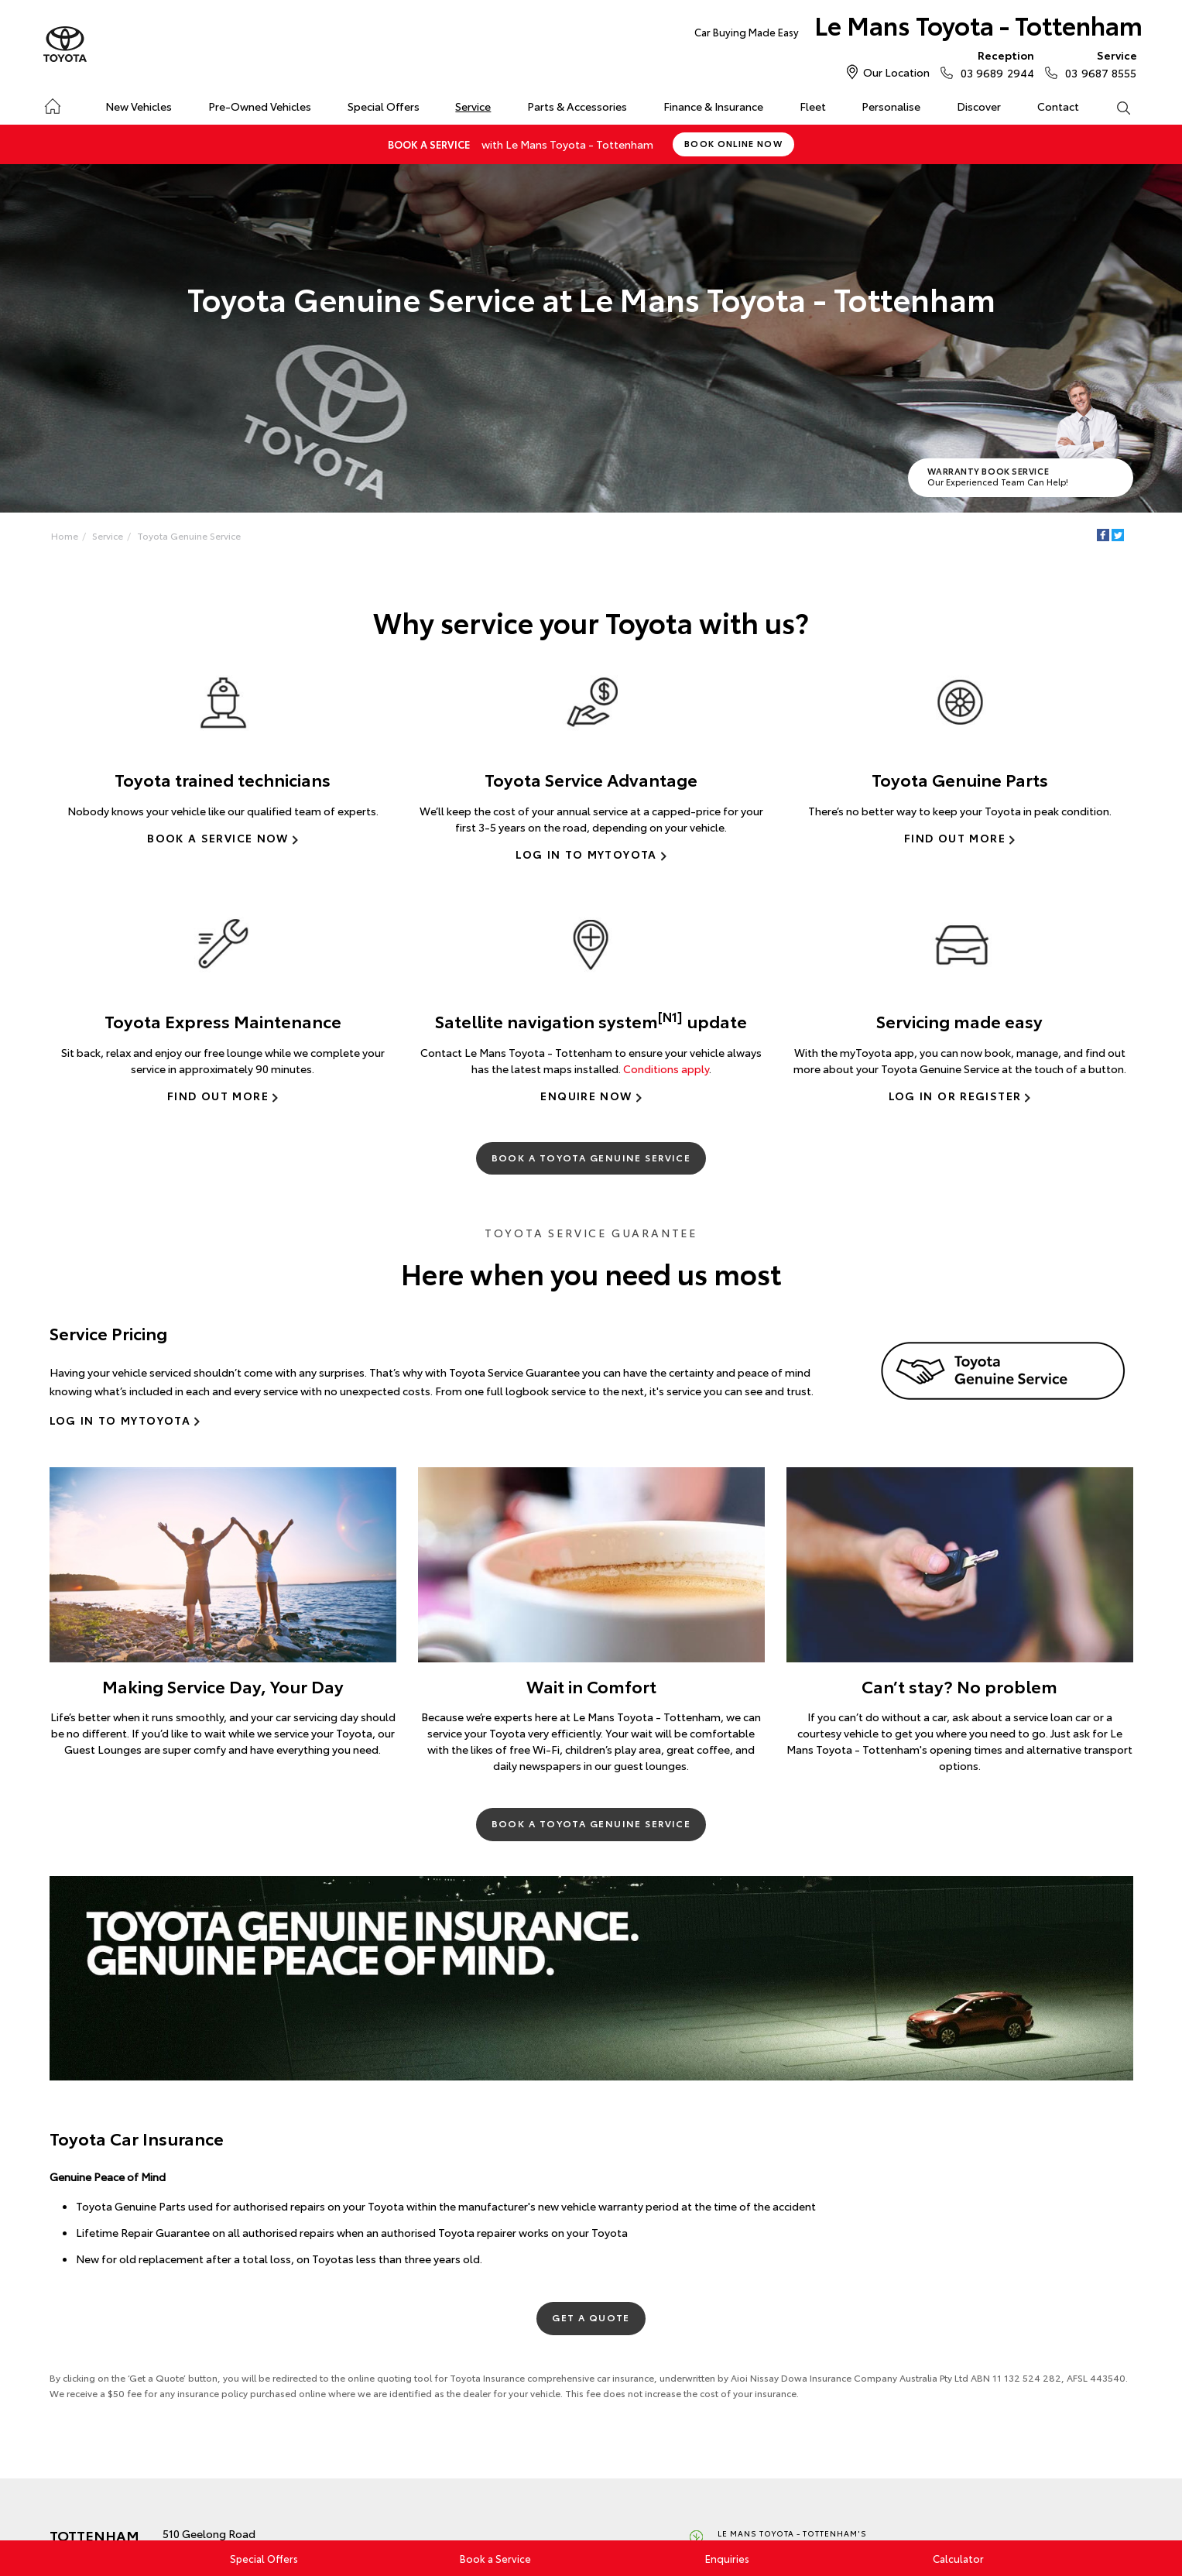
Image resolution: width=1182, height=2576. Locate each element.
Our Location (896, 72)
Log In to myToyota (120, 1420)
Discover (979, 106)
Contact (1058, 106)
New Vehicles (138, 106)
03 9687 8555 (1097, 63)
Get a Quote (591, 2317)
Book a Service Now (218, 838)
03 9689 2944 (994, 63)
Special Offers (384, 106)
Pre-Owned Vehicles (259, 106)
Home (52, 103)
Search (1114, 106)
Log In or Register (955, 1095)
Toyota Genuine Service (189, 535)
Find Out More (955, 838)
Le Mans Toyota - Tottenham (918, 28)
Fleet (813, 106)
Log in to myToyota (586, 854)
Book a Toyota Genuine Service (591, 1157)
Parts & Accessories (577, 106)
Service (473, 106)
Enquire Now (586, 1095)
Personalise (891, 106)
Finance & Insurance (713, 106)
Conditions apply (666, 1068)
